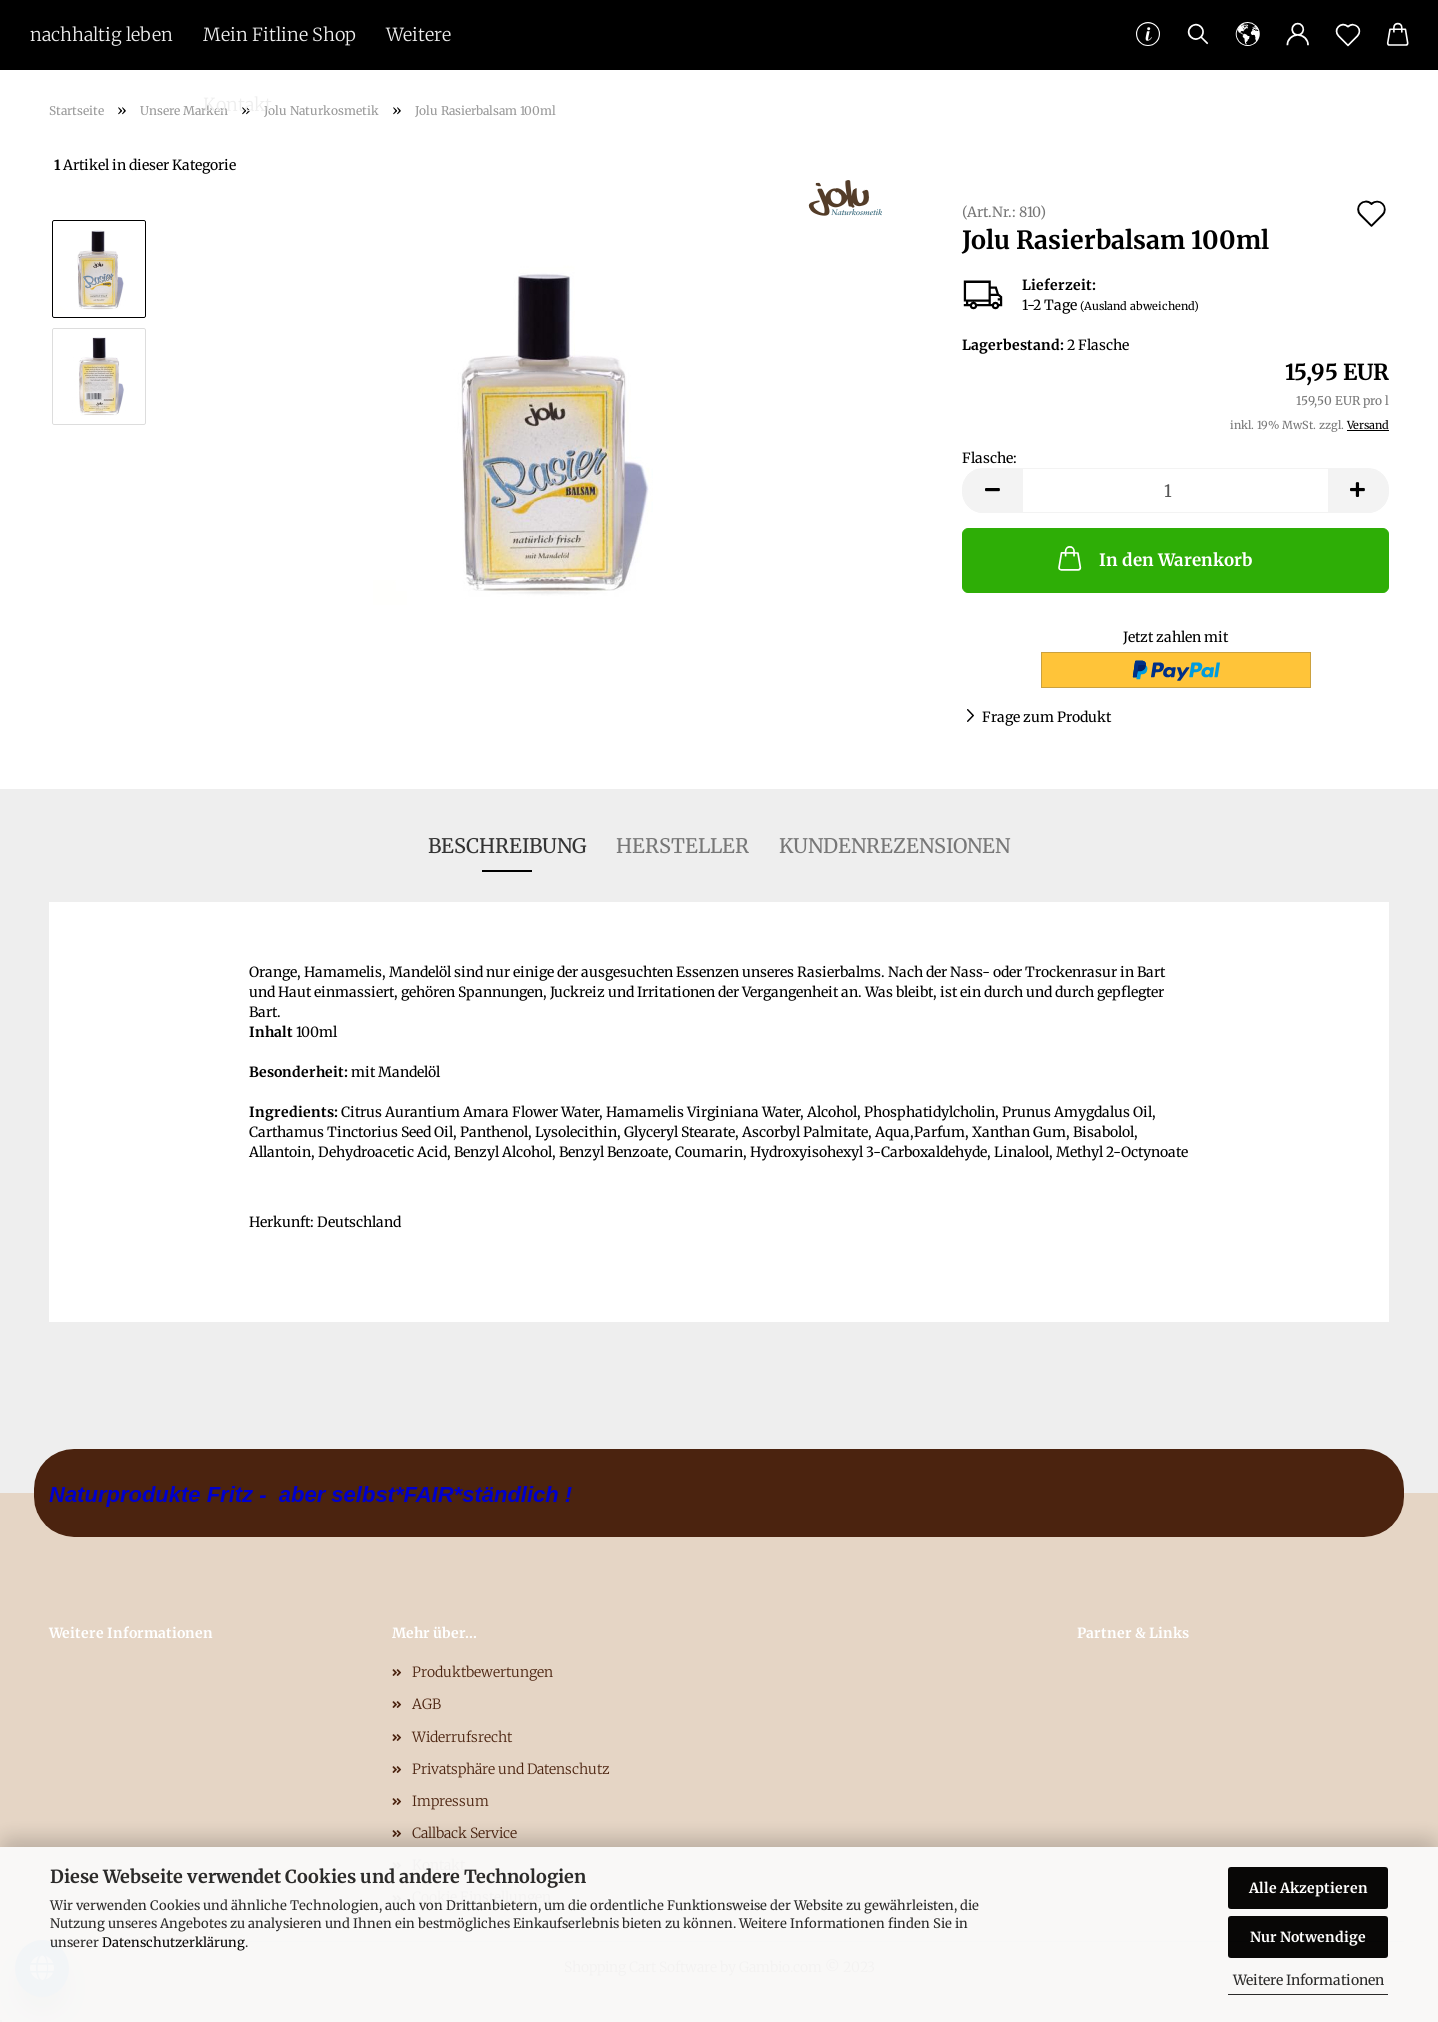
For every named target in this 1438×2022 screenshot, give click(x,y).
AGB (426, 1704)
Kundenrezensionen (894, 845)
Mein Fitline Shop (279, 34)
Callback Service (464, 1833)
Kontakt (237, 104)
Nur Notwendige (1308, 1937)
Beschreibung (507, 845)
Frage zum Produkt (1046, 717)
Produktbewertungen (482, 1672)
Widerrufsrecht (462, 1737)
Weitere (418, 34)
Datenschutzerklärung (173, 1942)
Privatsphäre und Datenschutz (511, 1769)
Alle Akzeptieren (1308, 1888)
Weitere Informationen (1308, 1980)
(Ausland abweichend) (1139, 306)
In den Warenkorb (1153, 558)
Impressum (450, 1801)
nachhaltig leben (101, 34)
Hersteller (682, 845)
